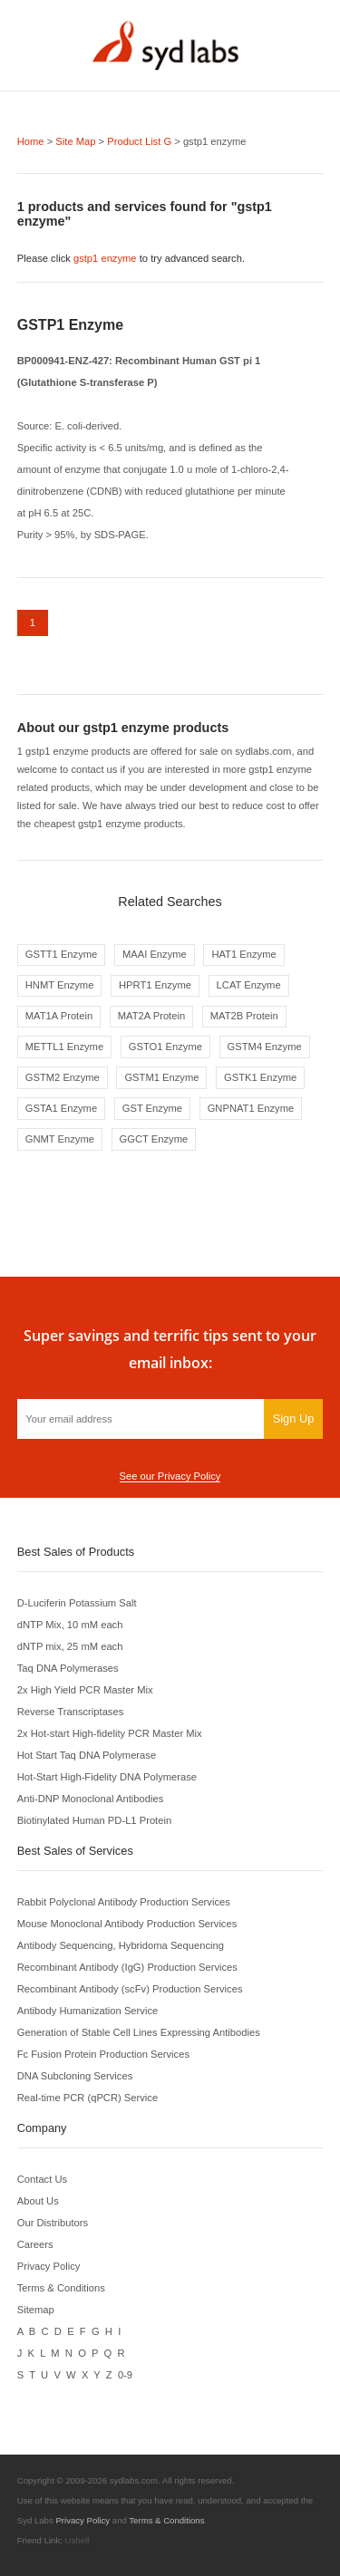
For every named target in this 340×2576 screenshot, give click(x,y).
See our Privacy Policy (170, 1476)
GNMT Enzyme (59, 1139)
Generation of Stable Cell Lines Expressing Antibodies (138, 2032)
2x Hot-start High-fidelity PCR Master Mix (109, 1733)
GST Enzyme (152, 1108)
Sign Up (294, 1418)
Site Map (75, 141)
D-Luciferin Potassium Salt (77, 1602)
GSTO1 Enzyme (165, 1046)
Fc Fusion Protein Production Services (103, 2054)
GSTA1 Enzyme (61, 1108)
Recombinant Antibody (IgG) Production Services (127, 1967)
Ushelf (77, 2540)
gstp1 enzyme (105, 258)
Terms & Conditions (61, 2287)
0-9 (125, 2374)
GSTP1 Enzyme (70, 325)
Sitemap (35, 2309)
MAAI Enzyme (154, 954)
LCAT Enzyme (249, 984)
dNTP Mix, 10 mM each (70, 1624)
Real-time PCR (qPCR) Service (87, 2097)
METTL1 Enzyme (64, 1046)
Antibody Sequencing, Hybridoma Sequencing (120, 1945)
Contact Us (42, 2179)
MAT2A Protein (151, 1015)
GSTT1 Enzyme (61, 954)
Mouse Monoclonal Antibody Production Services (127, 1923)
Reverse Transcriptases (70, 1711)
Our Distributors (52, 2222)
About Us (38, 2200)
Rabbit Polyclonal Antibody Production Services (123, 1901)
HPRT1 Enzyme (155, 984)
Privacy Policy (49, 2266)
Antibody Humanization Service (87, 2010)
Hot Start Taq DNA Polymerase (86, 1755)
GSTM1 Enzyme (161, 1077)
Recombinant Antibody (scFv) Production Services (130, 1988)
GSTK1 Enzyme (260, 1077)
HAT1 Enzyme (243, 954)
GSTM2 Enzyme (62, 1077)
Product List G (139, 141)
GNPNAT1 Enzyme (251, 1108)
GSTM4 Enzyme (265, 1046)
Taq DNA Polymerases (68, 1668)
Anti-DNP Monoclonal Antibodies (90, 1798)
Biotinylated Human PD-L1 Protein (94, 1820)
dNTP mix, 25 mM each (70, 1646)
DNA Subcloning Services (74, 2075)
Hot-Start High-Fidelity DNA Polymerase (107, 1776)
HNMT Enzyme (59, 984)
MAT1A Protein (58, 1015)
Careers (35, 2244)
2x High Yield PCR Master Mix (85, 1689)
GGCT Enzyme (154, 1139)
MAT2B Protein (244, 1015)
